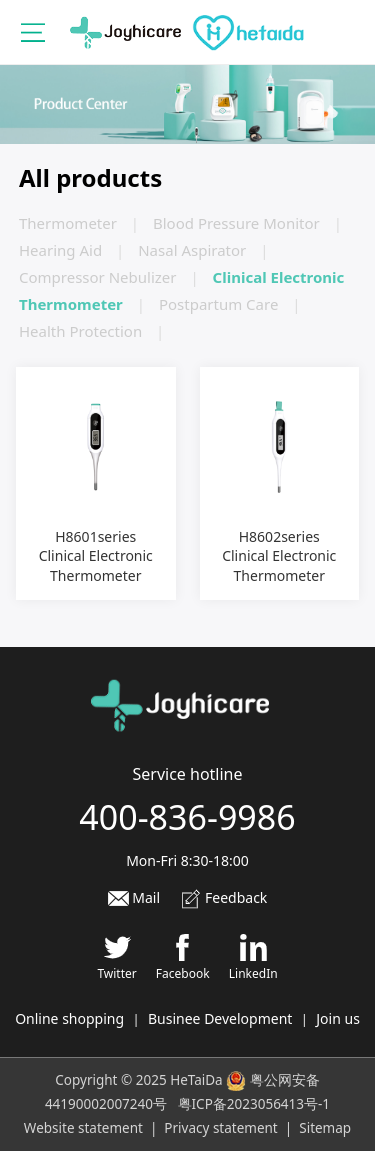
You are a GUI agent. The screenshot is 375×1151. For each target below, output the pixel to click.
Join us (338, 1018)
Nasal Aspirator (192, 250)
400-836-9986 (187, 817)
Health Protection (80, 331)
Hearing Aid (60, 250)
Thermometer (68, 223)
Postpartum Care (218, 304)
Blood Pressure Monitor (236, 223)
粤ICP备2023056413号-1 (254, 1104)
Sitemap (325, 1128)
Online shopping (69, 1018)
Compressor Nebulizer (98, 277)
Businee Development (220, 1018)
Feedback (224, 897)
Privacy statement (220, 1128)
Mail (134, 897)
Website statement (83, 1128)
